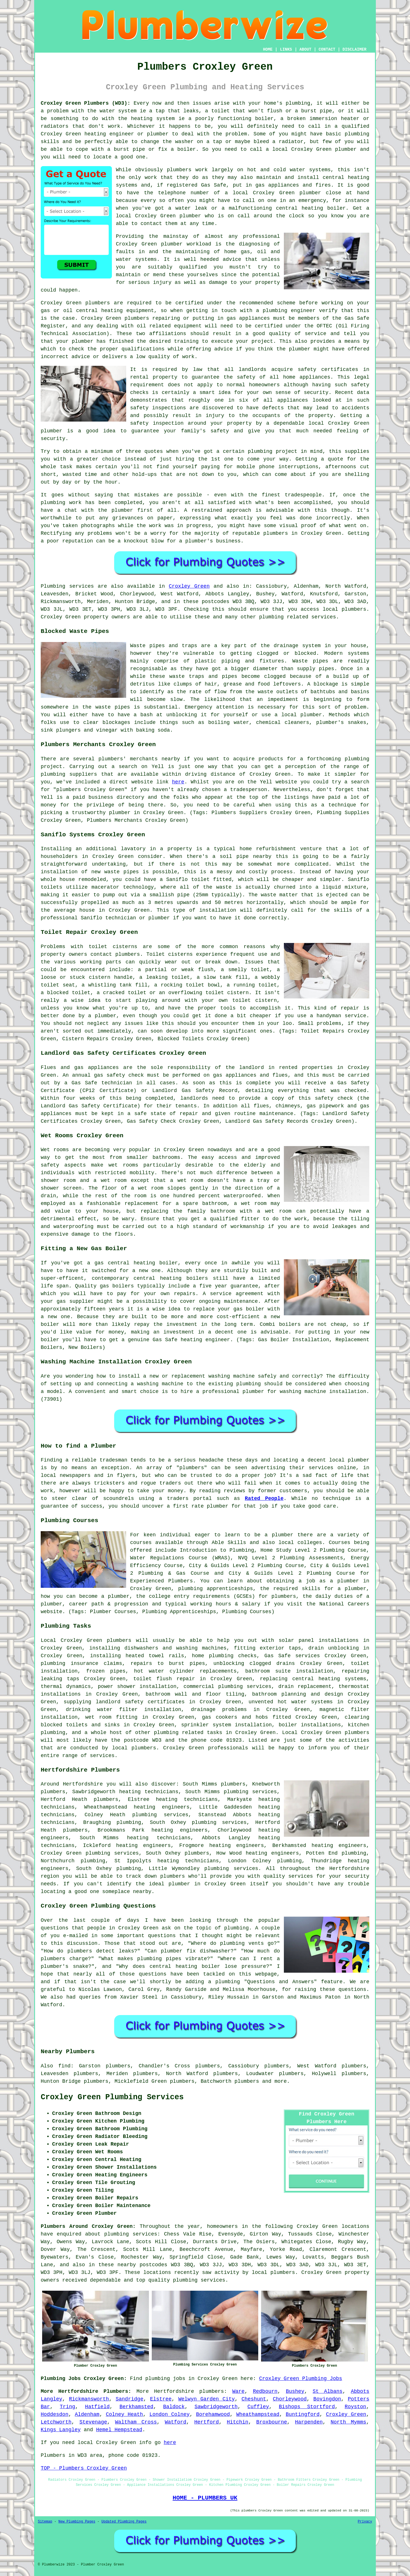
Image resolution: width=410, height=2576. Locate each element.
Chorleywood (290, 2399)
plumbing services (160, 1815)
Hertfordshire (174, 2391)
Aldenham (87, 2414)
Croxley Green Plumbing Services (112, 2097)
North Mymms (348, 2422)
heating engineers (179, 1830)
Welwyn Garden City (206, 2399)
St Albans (328, 2391)
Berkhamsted (136, 2407)
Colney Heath (124, 2414)
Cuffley (258, 2407)
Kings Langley (61, 2430)
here (178, 782)
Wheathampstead (257, 2414)
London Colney (169, 2414)
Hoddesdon (54, 2414)
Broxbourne (271, 2422)
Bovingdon (327, 2399)
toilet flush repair (164, 1679)
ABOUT (305, 49)
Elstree (161, 2399)
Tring (67, 2407)
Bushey (295, 2391)
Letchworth (56, 2422)
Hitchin (238, 2422)
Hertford (206, 2422)
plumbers (179, 170)
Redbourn (265, 2391)
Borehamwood (213, 2414)
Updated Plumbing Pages (123, 2522)
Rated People (264, 1498)
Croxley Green (189, 586)
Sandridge (129, 2399)
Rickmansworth (89, 2399)
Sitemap (45, 2522)
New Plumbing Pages (76, 2522)
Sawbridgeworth (215, 2407)
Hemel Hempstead (119, 2430)
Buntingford (303, 2414)
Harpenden (309, 2422)
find (64, 2066)
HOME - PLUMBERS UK (205, 2497)
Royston (355, 2407)
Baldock (174, 2407)
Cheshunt (253, 2399)
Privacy (365, 2522)
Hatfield (97, 2407)
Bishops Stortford (307, 2407)
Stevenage (93, 2422)
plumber (158, 134)
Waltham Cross (136, 2422)
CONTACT (327, 49)
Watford (175, 2422)
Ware (238, 2391)
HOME (268, 49)
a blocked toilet (65, 993)
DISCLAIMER (354, 49)
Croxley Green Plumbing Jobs (300, 2378)
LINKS (286, 49)
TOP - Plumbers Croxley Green (84, 2468)
